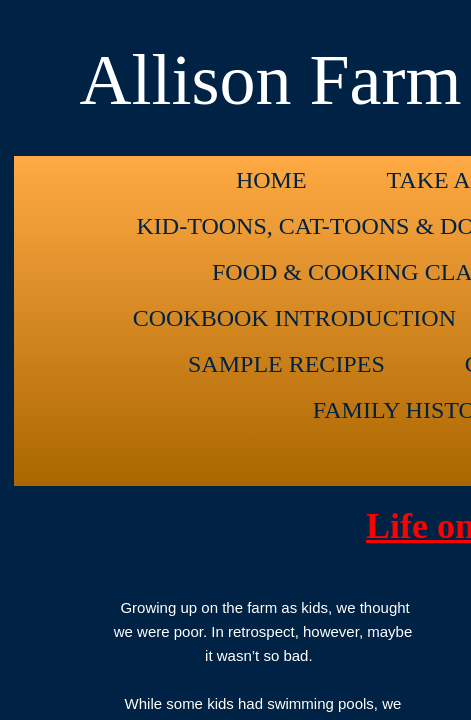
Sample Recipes (286, 364)
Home (271, 180)
